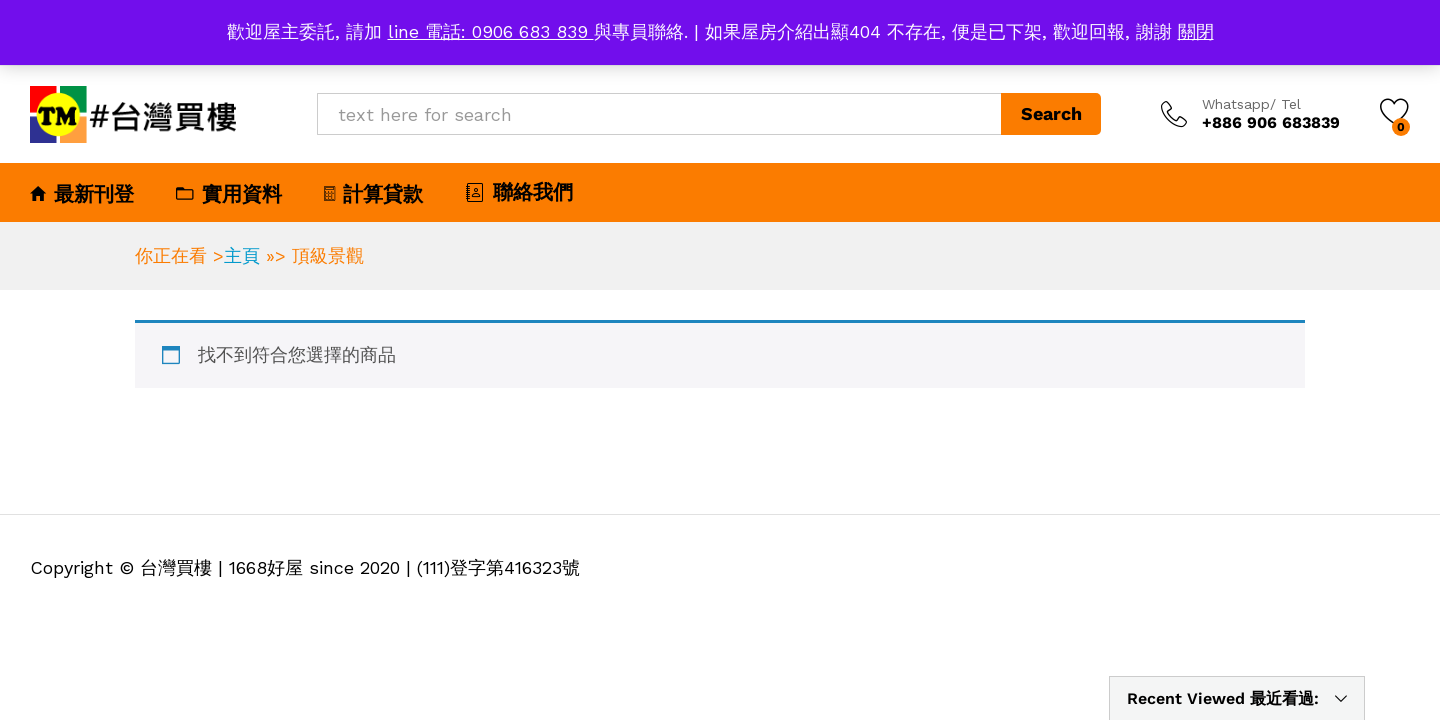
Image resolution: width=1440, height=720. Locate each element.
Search (1051, 113)
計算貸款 (373, 194)
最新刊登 (82, 194)
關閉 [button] (1196, 31)
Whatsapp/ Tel (1251, 104)
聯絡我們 (519, 192)
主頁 (242, 255)
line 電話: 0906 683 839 (491, 31)
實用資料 (229, 194)
